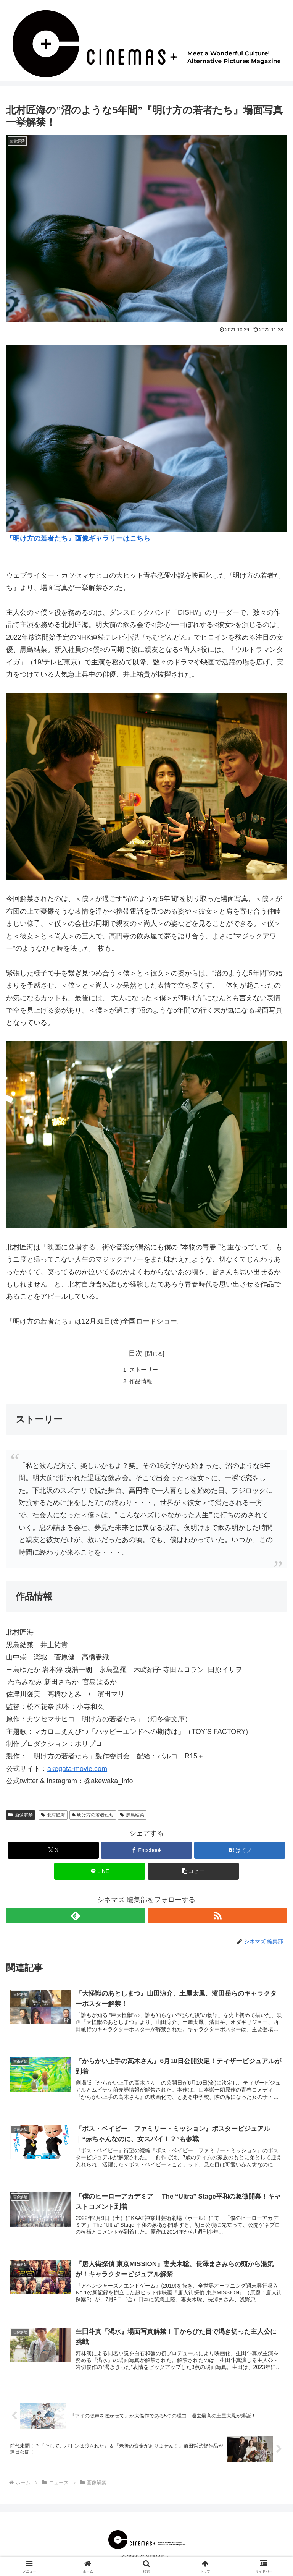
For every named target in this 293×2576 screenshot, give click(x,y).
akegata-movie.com (77, 1771)
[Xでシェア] (53, 1852)
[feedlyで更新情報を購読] (75, 1918)
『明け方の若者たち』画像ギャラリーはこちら (78, 538)
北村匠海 (53, 1817)
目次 (135, 1353)
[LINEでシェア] (99, 1873)
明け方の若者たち (93, 1817)
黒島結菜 (132, 1817)
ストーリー (145, 1370)
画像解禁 (20, 1817)
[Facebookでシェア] (146, 1852)
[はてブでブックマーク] (239, 1852)
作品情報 (142, 1383)
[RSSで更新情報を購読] (217, 1918)
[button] (193, 1873)
